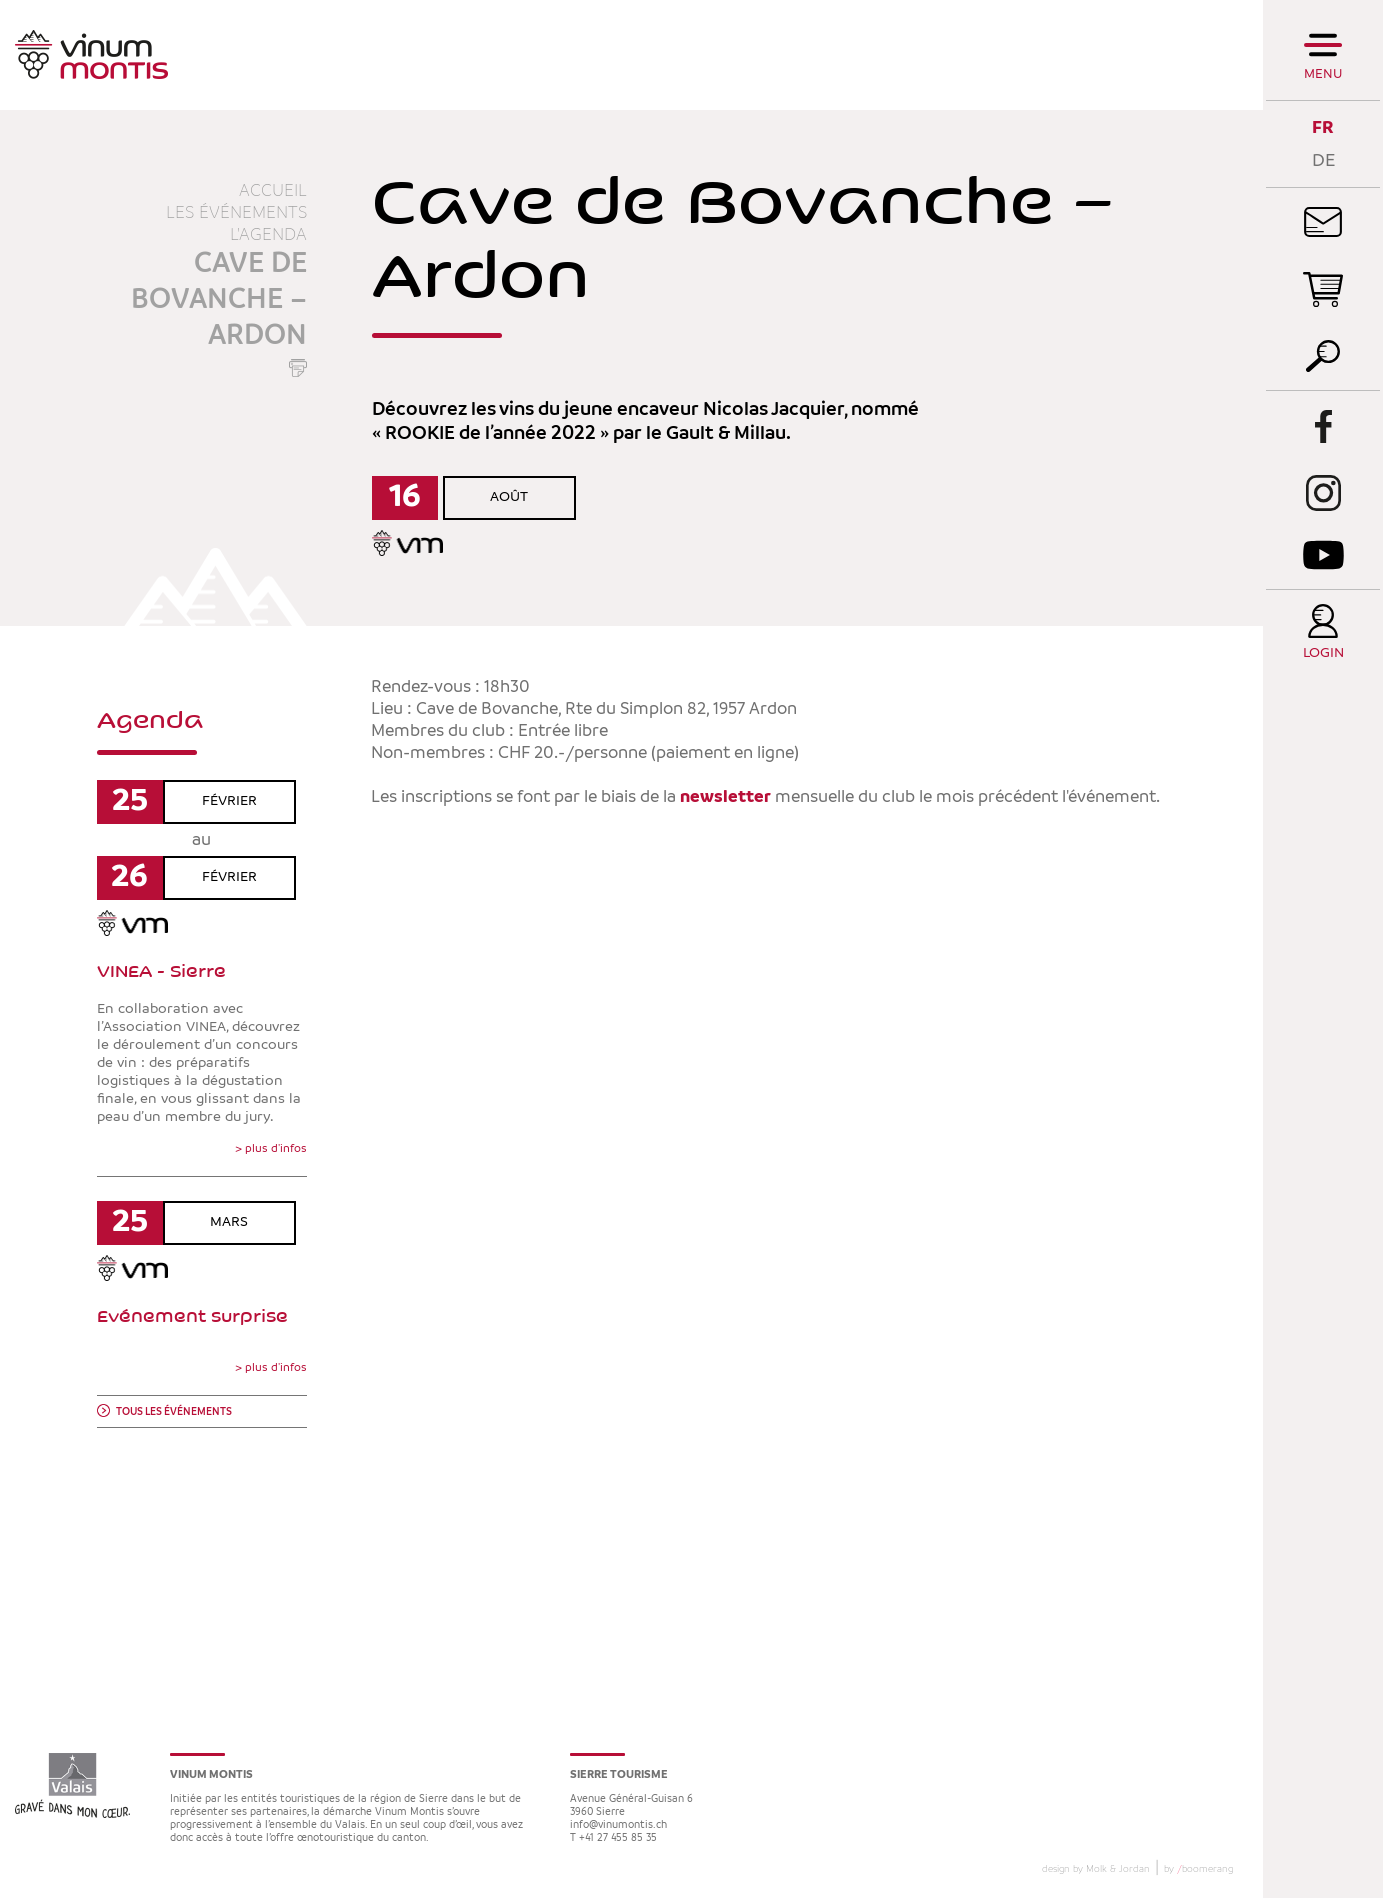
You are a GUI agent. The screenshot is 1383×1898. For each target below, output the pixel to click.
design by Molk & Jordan (1096, 1869)
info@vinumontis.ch (618, 1825)
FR (1323, 127)
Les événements (236, 213)
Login (1323, 653)
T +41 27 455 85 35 (613, 1838)
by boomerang (1198, 1869)
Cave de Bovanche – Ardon (219, 300)
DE (1323, 160)
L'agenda (268, 235)
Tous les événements (174, 1412)
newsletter (725, 797)
